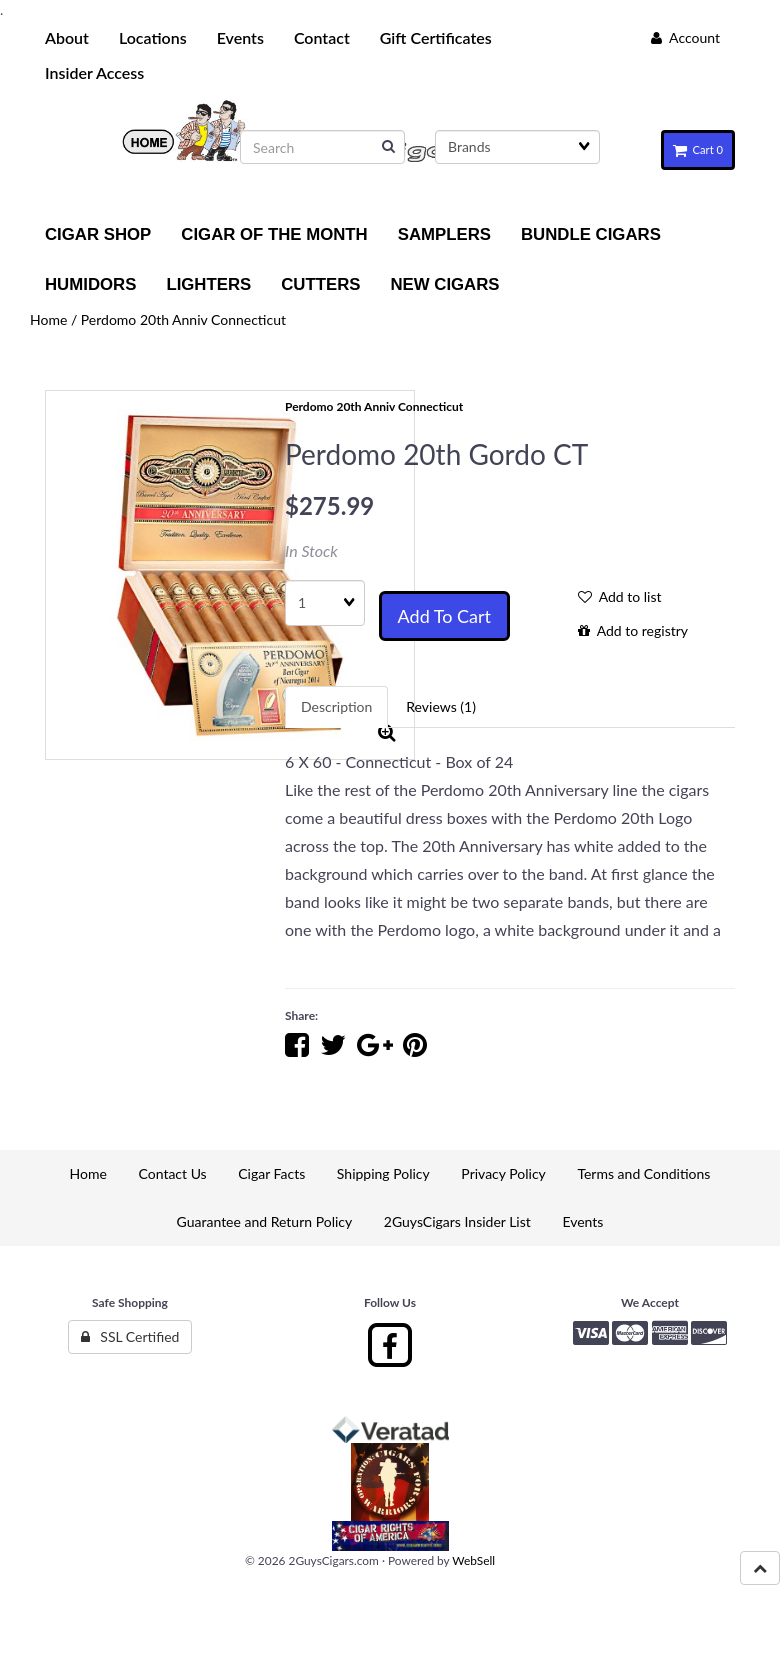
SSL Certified (130, 1336)
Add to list (620, 596)
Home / (55, 319)
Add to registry (633, 630)
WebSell (473, 1560)
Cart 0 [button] (698, 149)
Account (685, 37)
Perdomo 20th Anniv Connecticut (183, 319)
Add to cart (444, 616)
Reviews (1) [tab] (441, 706)
